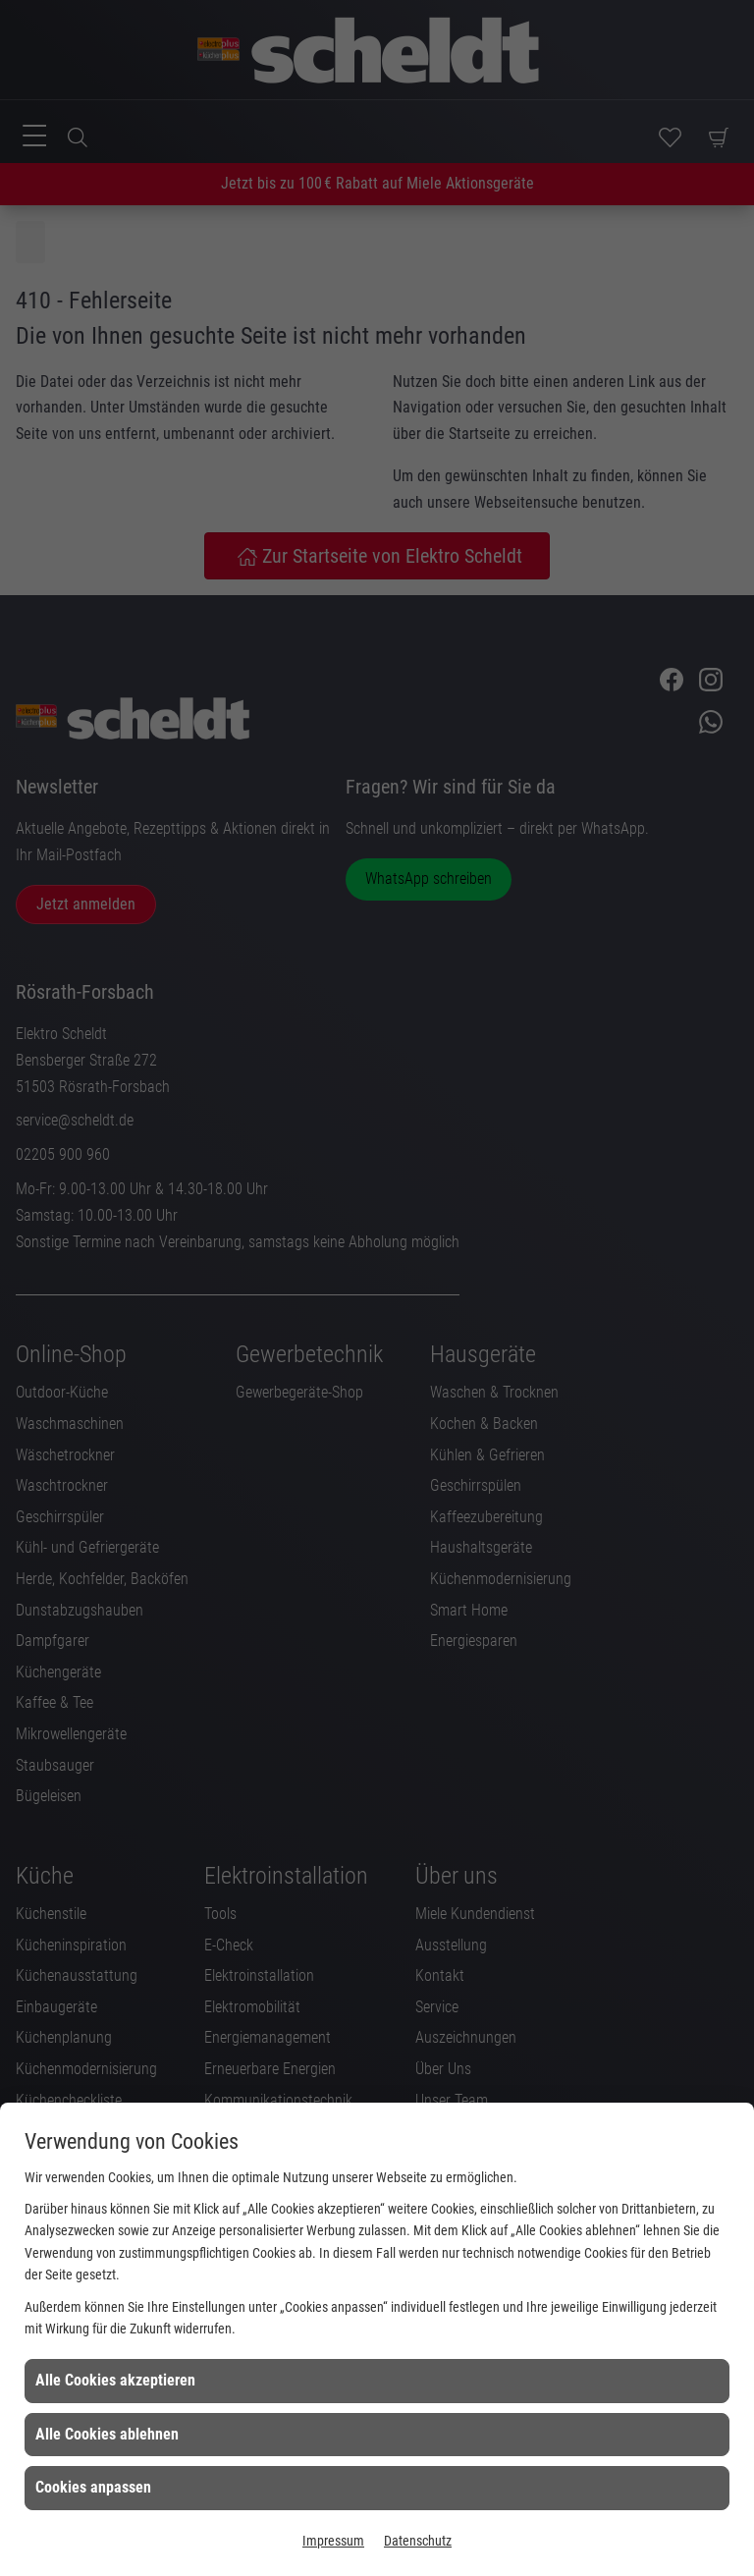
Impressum (333, 2541)
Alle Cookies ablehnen (107, 2434)
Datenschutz (418, 2541)
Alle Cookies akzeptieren (115, 2380)
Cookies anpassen (93, 2487)
